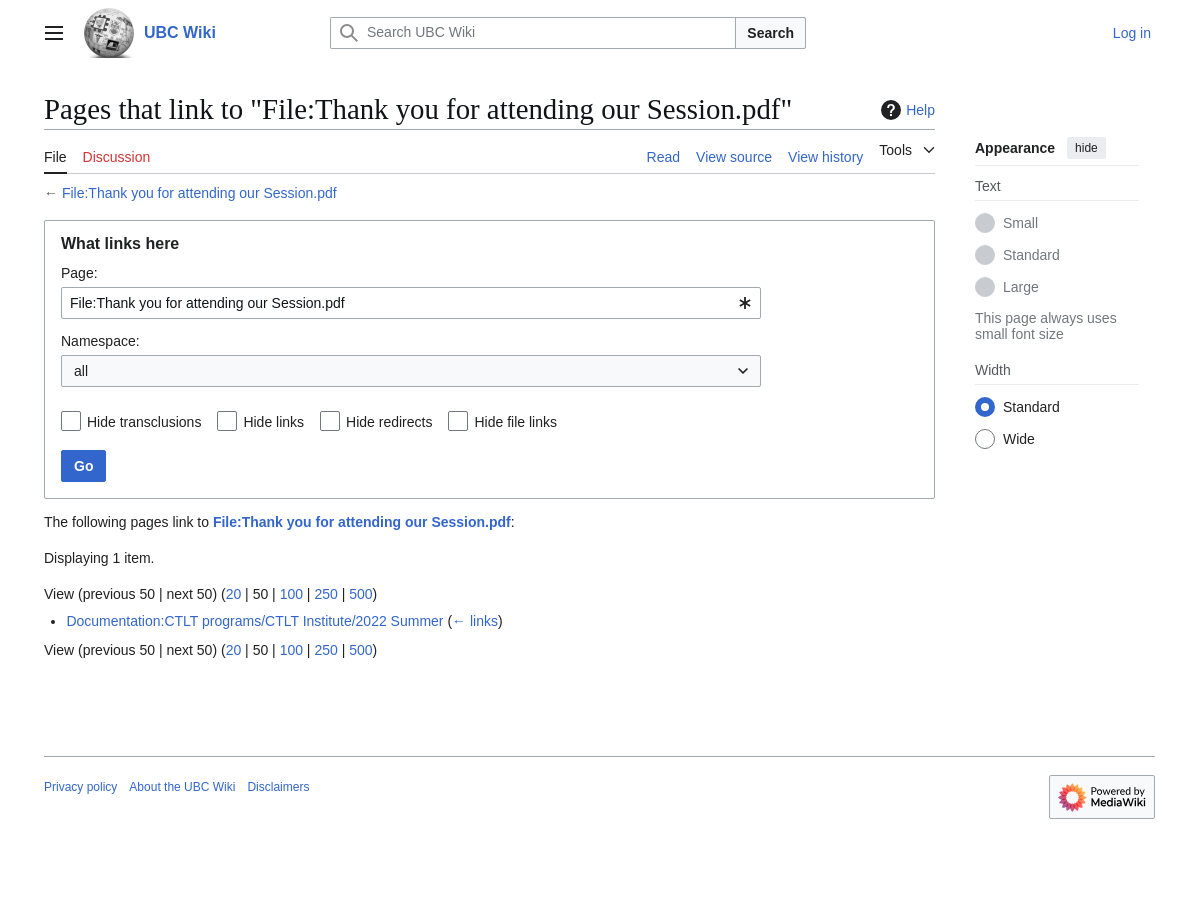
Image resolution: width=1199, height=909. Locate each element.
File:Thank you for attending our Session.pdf (199, 193)
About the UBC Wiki (182, 787)
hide (1086, 148)
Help (905, 110)
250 (325, 594)
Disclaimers (278, 787)
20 (234, 594)
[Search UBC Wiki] (533, 33)
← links (475, 621)
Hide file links (515, 422)
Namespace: (100, 341)
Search (770, 33)
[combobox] (411, 303)
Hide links (273, 422)
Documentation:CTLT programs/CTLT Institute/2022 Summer (254, 621)
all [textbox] (81, 371)
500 (360, 594)
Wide (1019, 439)
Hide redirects (389, 422)
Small (1020, 223)
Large (1021, 287)
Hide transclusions (144, 422)
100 (291, 594)
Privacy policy (80, 787)
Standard (1031, 255)
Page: (79, 273)
